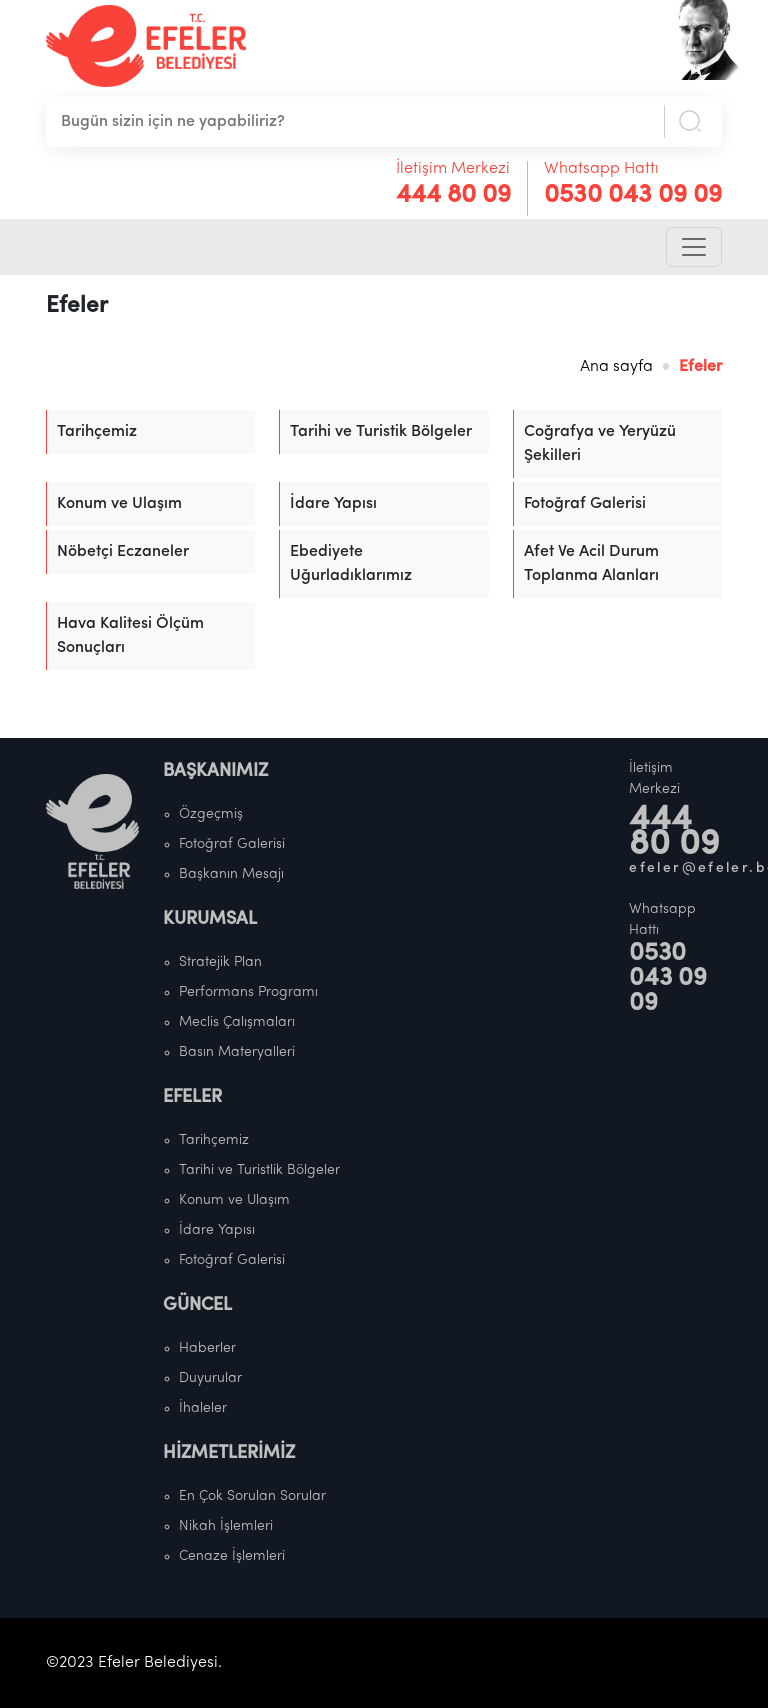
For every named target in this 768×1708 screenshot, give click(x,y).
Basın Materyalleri (237, 1052)
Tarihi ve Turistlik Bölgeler (259, 1170)
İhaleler (203, 1408)
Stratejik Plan (220, 962)
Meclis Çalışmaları (237, 1022)
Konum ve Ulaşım (119, 504)
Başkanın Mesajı (231, 874)
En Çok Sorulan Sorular (252, 1496)
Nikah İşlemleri (226, 1526)
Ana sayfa (616, 367)
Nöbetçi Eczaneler (123, 552)
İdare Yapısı (333, 504)
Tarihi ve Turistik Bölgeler (381, 432)
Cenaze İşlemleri (232, 1556)
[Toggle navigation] (694, 247)
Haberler (207, 1348)
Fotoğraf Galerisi (585, 504)
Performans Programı (248, 992)
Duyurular (210, 1378)
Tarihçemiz (97, 432)
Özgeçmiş (211, 814)
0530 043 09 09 (633, 195)
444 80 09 (453, 195)
